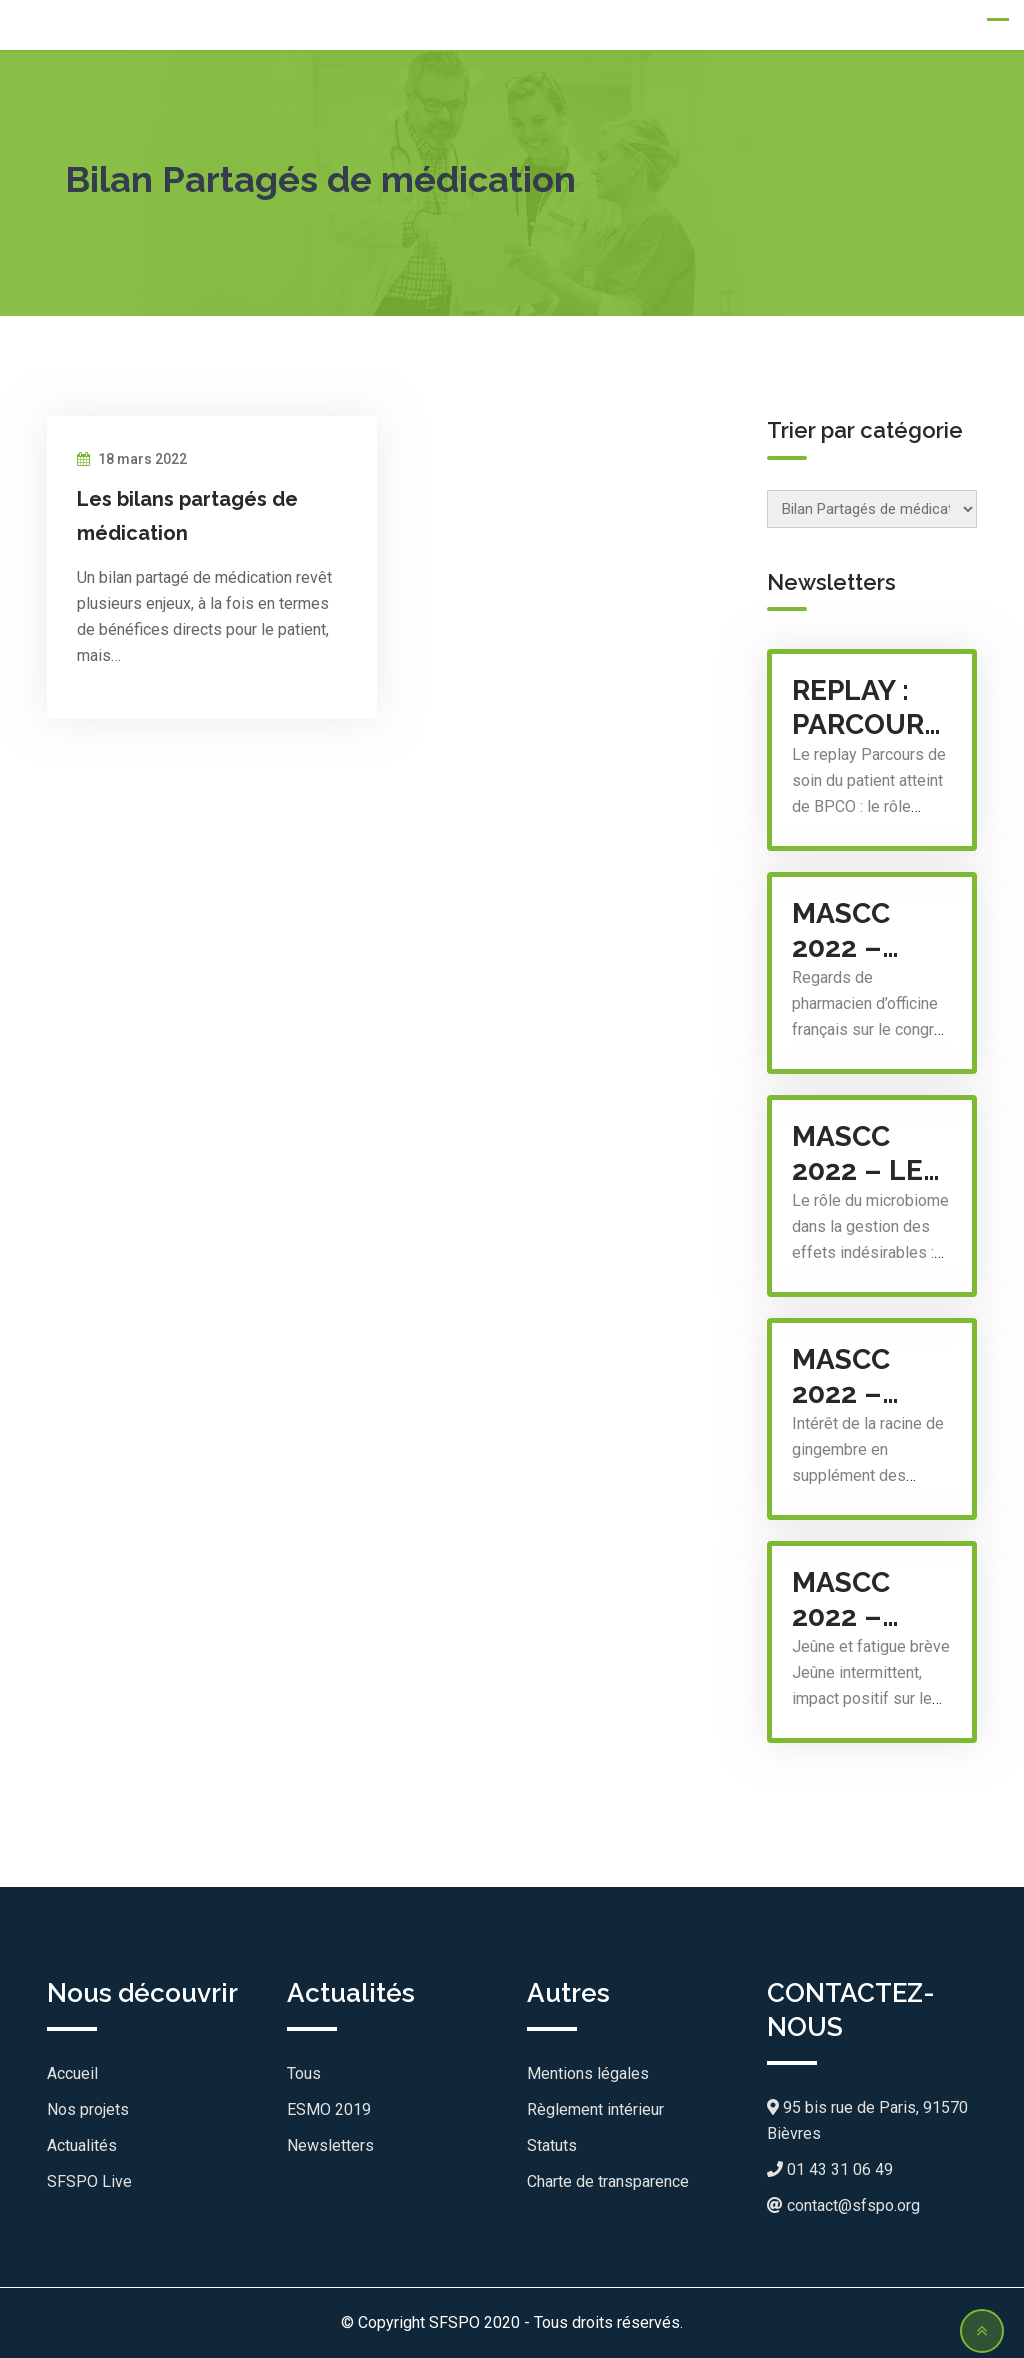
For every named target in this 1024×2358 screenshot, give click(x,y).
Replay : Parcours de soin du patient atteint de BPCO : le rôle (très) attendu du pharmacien (872, 708)
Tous (304, 2073)
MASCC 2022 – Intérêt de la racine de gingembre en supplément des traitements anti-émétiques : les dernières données (872, 1377)
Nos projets (88, 2109)
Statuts (552, 2145)
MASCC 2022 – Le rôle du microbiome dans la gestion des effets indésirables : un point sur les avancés (872, 1154)
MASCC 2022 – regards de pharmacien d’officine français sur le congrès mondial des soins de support (872, 931)
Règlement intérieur (595, 2109)
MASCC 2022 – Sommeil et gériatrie (863, 1600)
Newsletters (330, 2145)
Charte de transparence (608, 2181)
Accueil (72, 2073)
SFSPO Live (89, 2181)
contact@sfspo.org (843, 2205)
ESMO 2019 (329, 2109)
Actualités (82, 2145)
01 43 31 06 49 (830, 2169)
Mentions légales (588, 2073)
